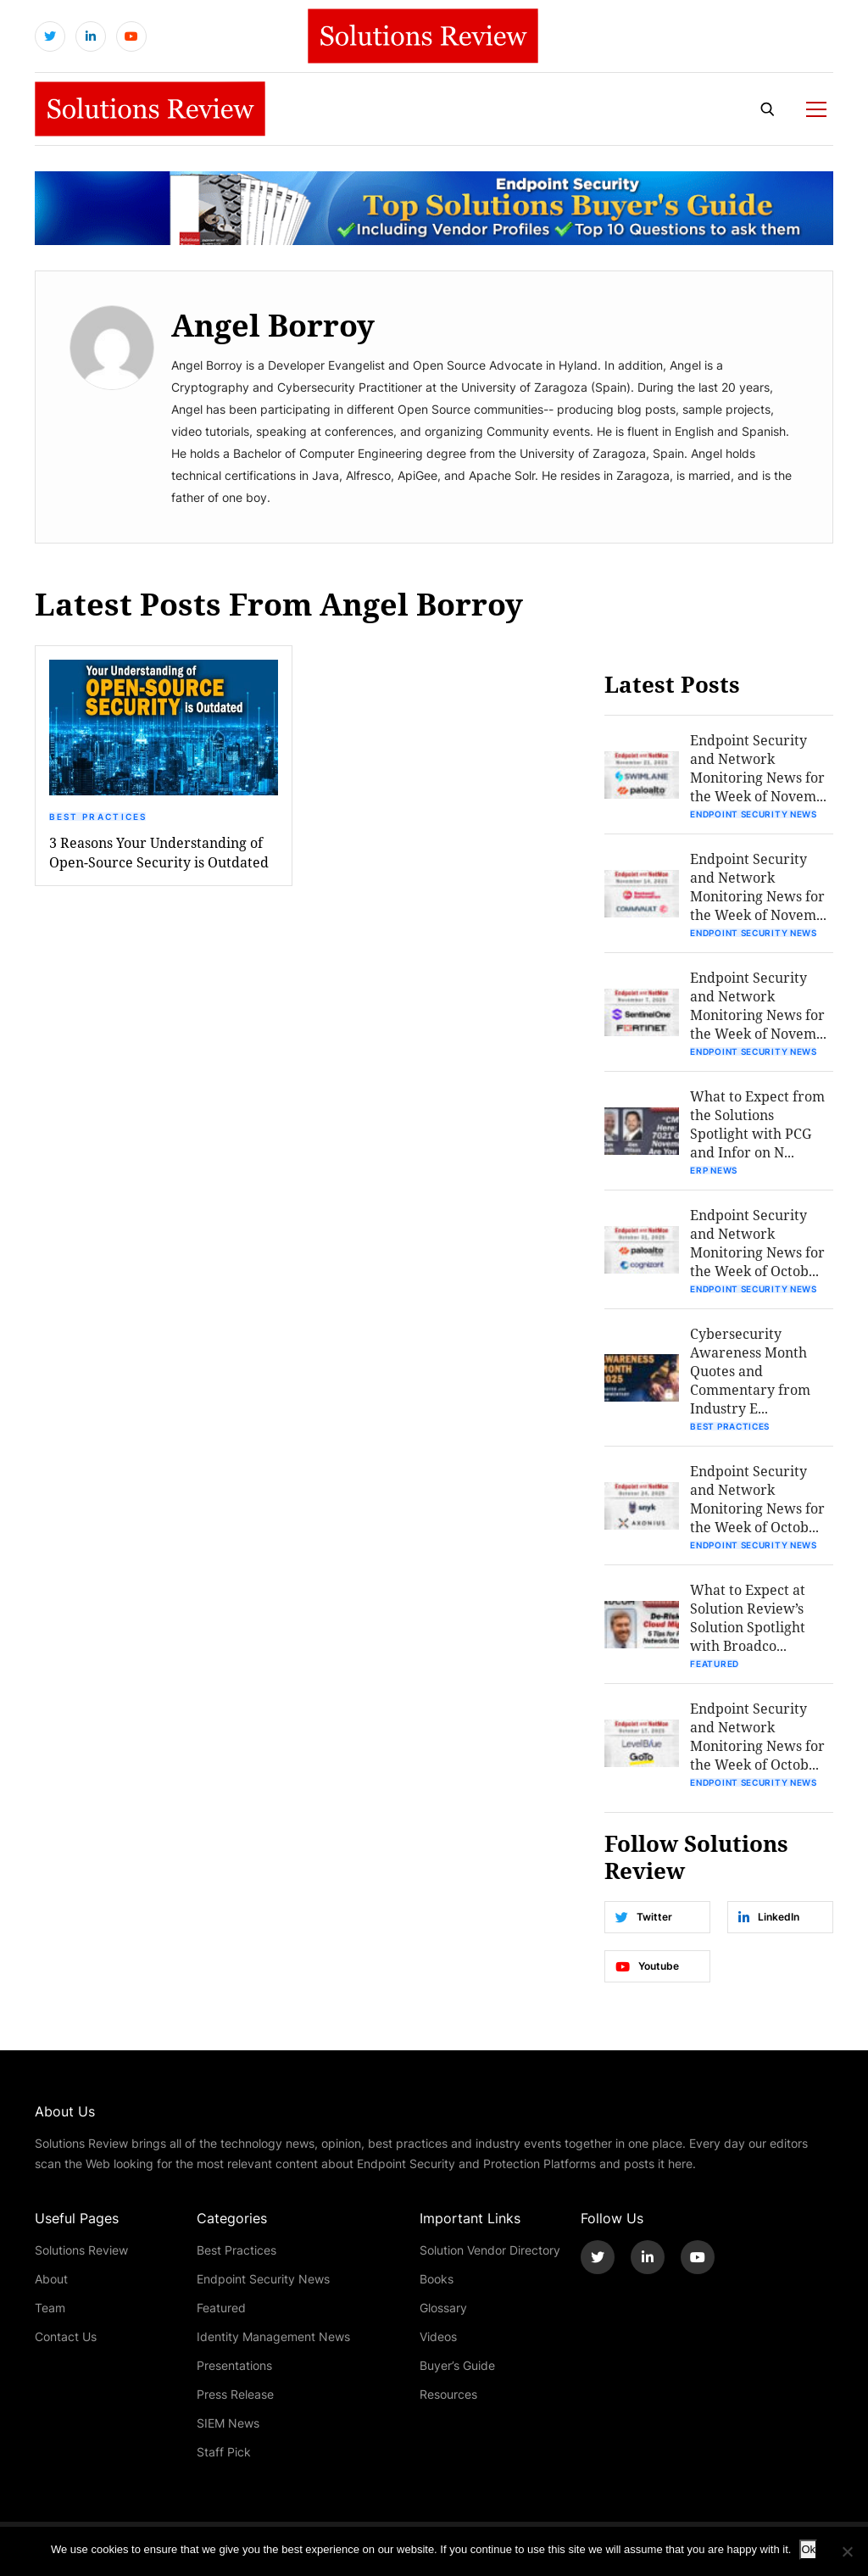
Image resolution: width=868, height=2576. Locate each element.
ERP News (713, 1170)
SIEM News (228, 2423)
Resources (448, 2394)
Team (50, 2308)
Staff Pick (224, 2452)
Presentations (234, 2365)
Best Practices (98, 816)
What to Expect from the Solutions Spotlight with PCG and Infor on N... (757, 1124)
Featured (714, 1663)
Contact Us (66, 2336)
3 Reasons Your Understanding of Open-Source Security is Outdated (159, 852)
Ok (808, 2549)
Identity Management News (273, 2336)
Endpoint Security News (753, 814)
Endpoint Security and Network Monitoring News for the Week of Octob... (757, 1243)
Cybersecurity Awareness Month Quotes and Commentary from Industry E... (750, 1370)
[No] (846, 2551)
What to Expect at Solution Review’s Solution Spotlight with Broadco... (747, 1617)
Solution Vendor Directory (490, 2250)
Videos (438, 2336)
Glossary (443, 2308)
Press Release (235, 2394)
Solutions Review (81, 2250)
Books (436, 2279)
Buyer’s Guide (457, 2365)
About (51, 2279)
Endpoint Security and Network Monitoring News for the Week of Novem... (758, 768)
